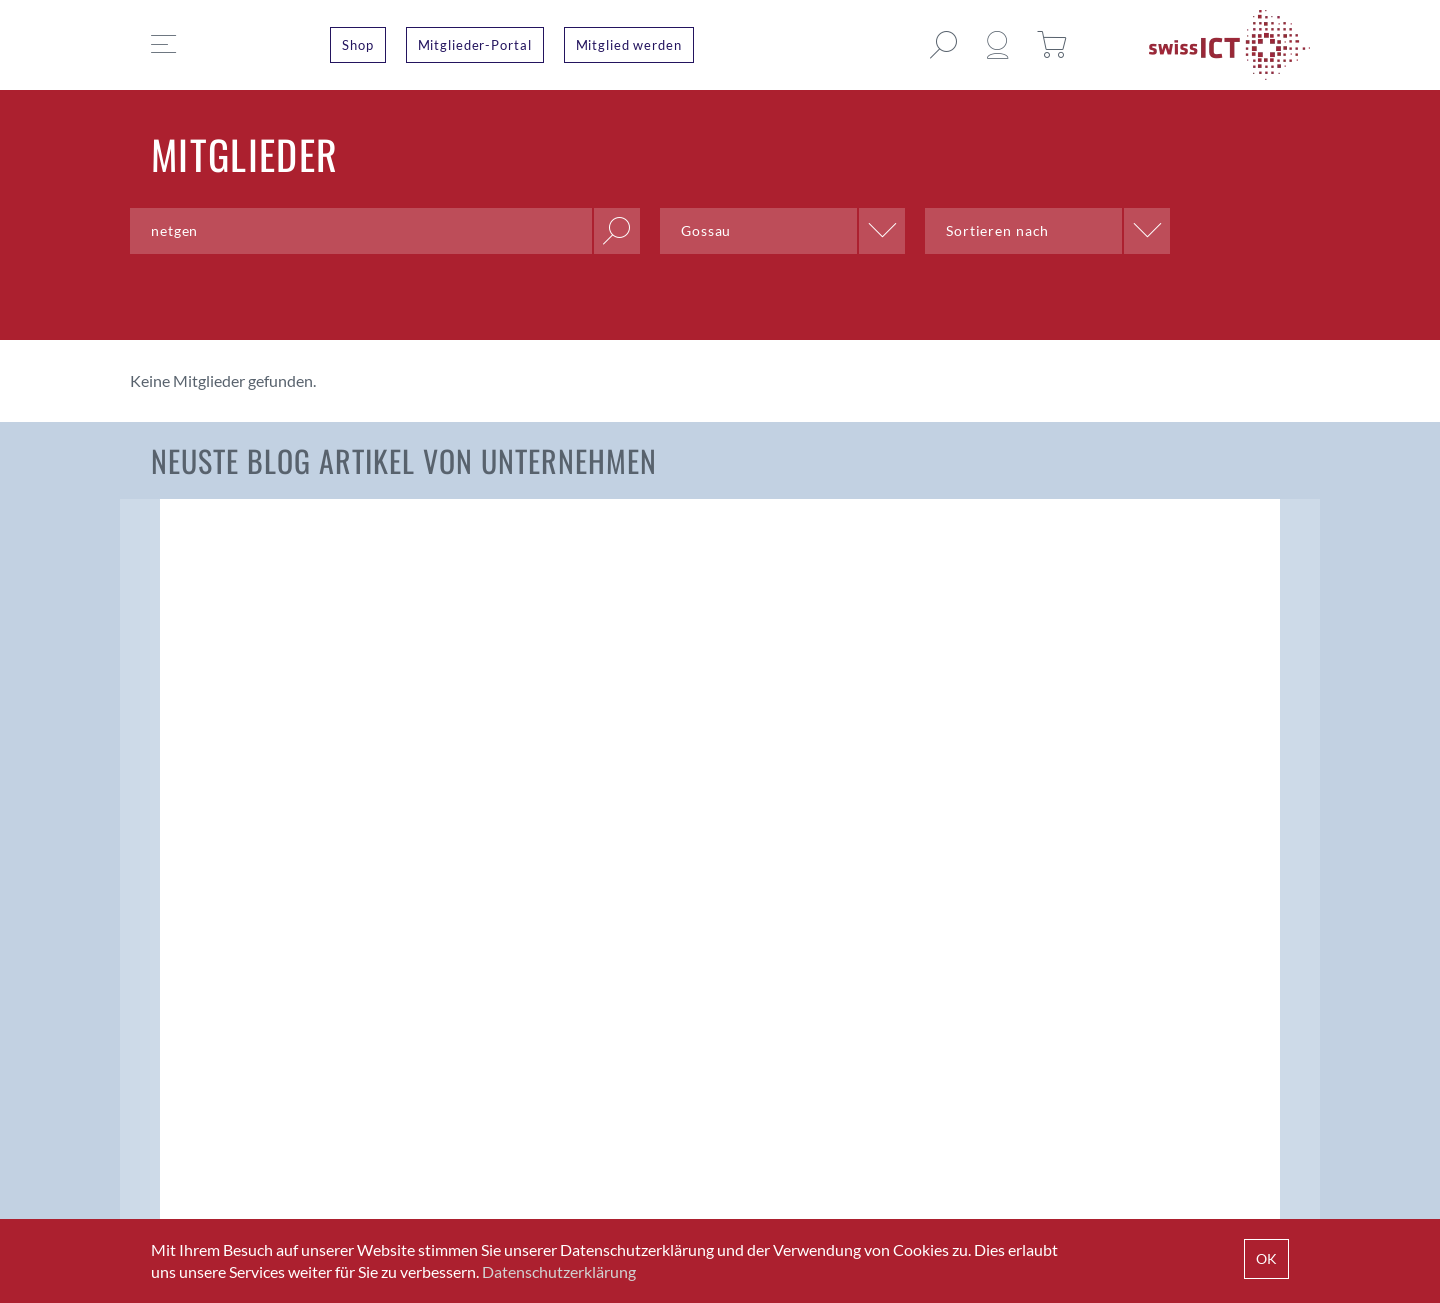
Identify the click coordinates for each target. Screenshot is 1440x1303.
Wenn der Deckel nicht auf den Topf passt (1161, 722)
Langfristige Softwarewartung (827, 718)
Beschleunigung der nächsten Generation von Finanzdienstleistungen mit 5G (265, 748)
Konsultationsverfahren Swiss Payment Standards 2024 (559, 735)
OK (1266, 1258)
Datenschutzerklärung (559, 1271)
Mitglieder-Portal (475, 45)
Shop (358, 45)
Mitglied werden (629, 45)
